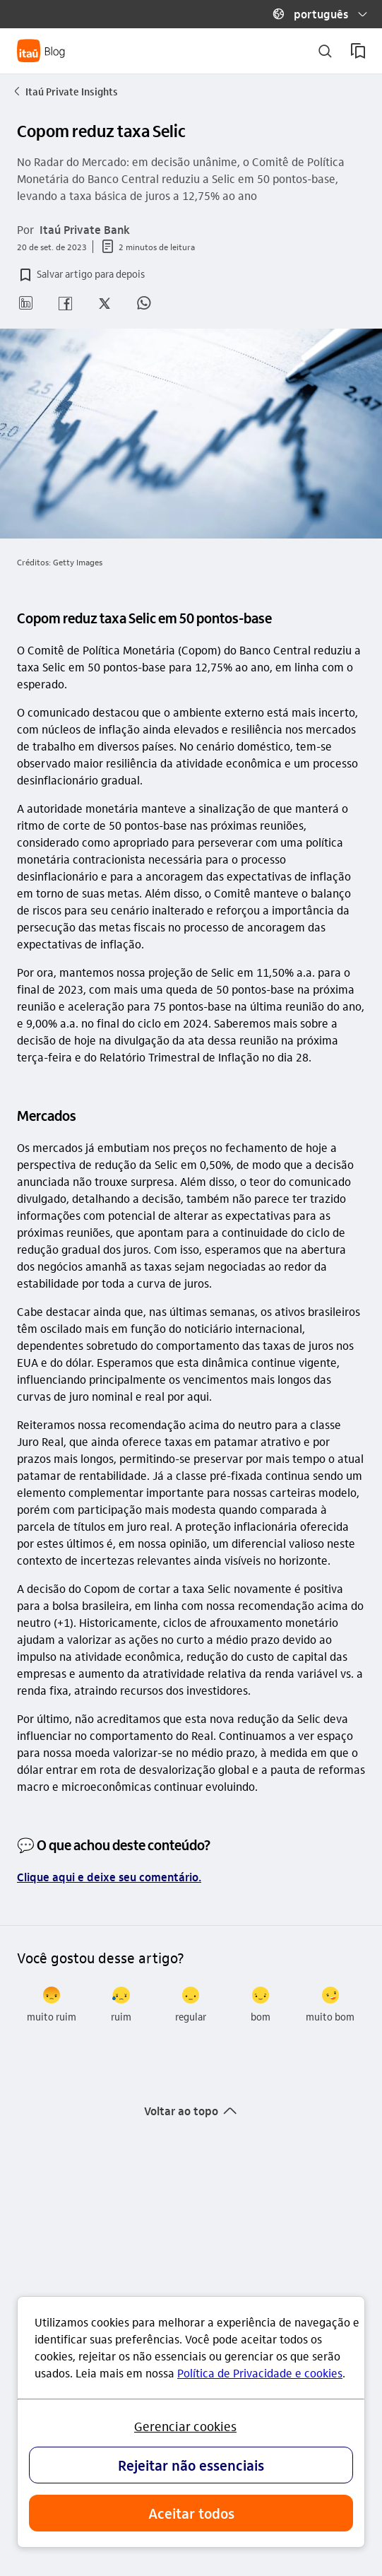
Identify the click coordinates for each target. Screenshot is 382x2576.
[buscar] (325, 51)
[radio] (52, 2005)
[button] (314, 14)
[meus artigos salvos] (358, 51)
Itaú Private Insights (64, 91)
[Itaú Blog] (41, 51)
